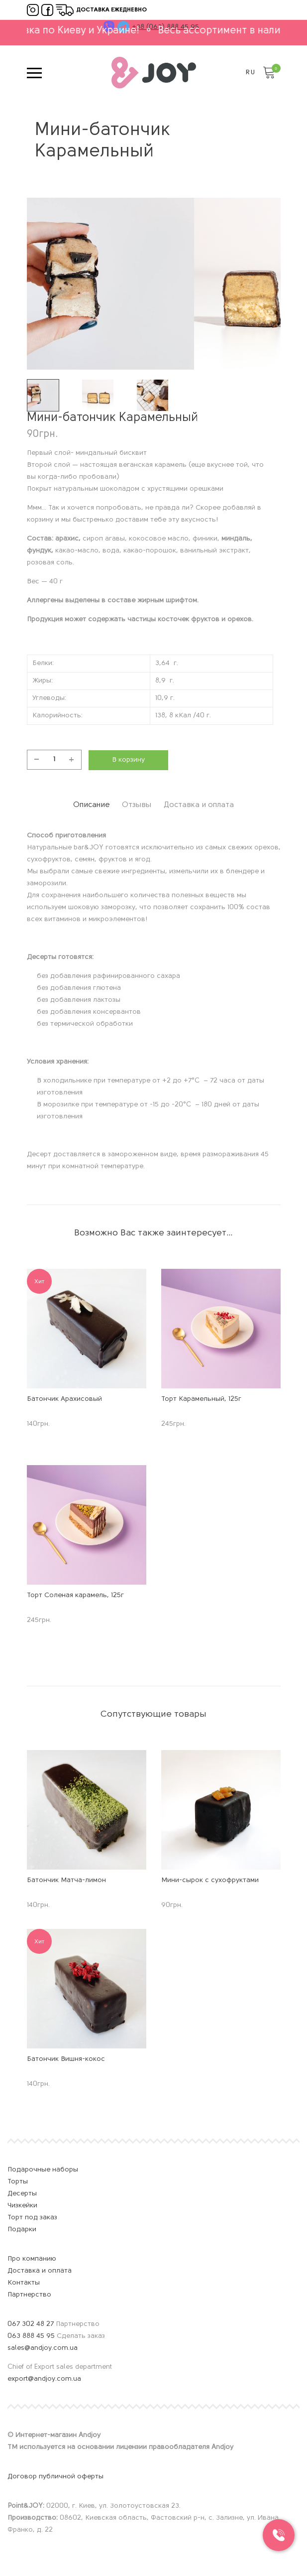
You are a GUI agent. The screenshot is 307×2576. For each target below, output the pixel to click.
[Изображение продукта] (86, 1326)
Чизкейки (22, 2203)
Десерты (22, 2191)
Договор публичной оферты (55, 2474)
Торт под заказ (32, 2215)
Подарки (21, 2227)
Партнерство (29, 2292)
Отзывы (135, 803)
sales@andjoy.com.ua (43, 2345)
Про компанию (31, 2256)
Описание (69, 803)
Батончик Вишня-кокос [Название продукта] (66, 2056)
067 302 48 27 (30, 2321)
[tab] (69, 804)
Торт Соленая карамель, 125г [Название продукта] (75, 1593)
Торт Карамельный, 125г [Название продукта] (201, 1396)
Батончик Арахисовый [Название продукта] (64, 1396)
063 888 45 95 (31, 2333)
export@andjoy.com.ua (44, 2376)
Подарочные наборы (42, 2167)
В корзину (128, 760)
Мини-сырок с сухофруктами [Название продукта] (210, 1878)
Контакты (23, 2280)
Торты (17, 2179)
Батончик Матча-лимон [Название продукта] (66, 1878)
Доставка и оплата (219, 803)
